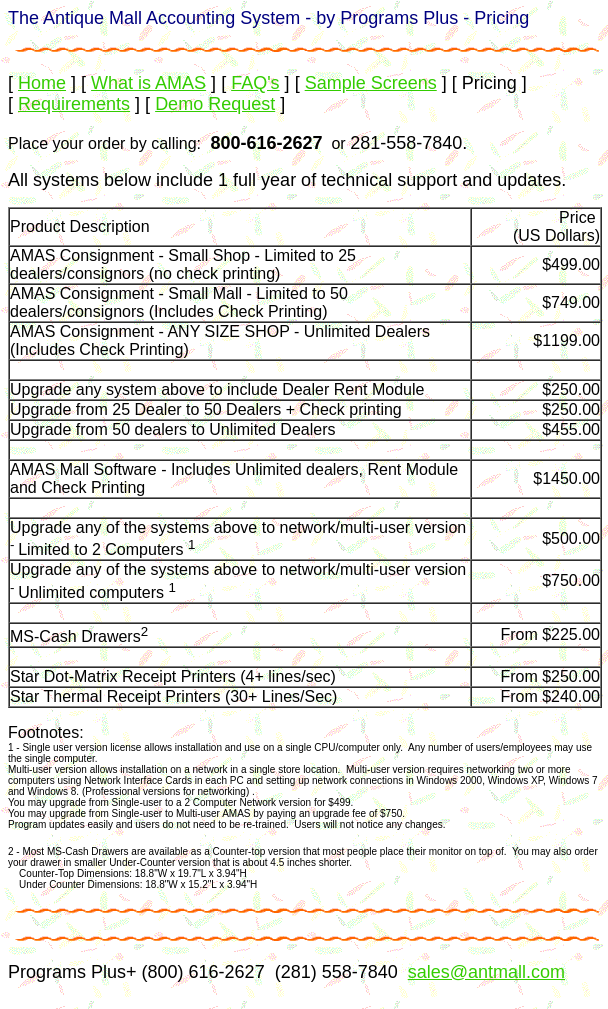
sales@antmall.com (486, 972)
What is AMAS (148, 83)
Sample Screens (371, 83)
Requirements (74, 104)
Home (42, 83)
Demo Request (215, 104)
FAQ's (255, 83)
